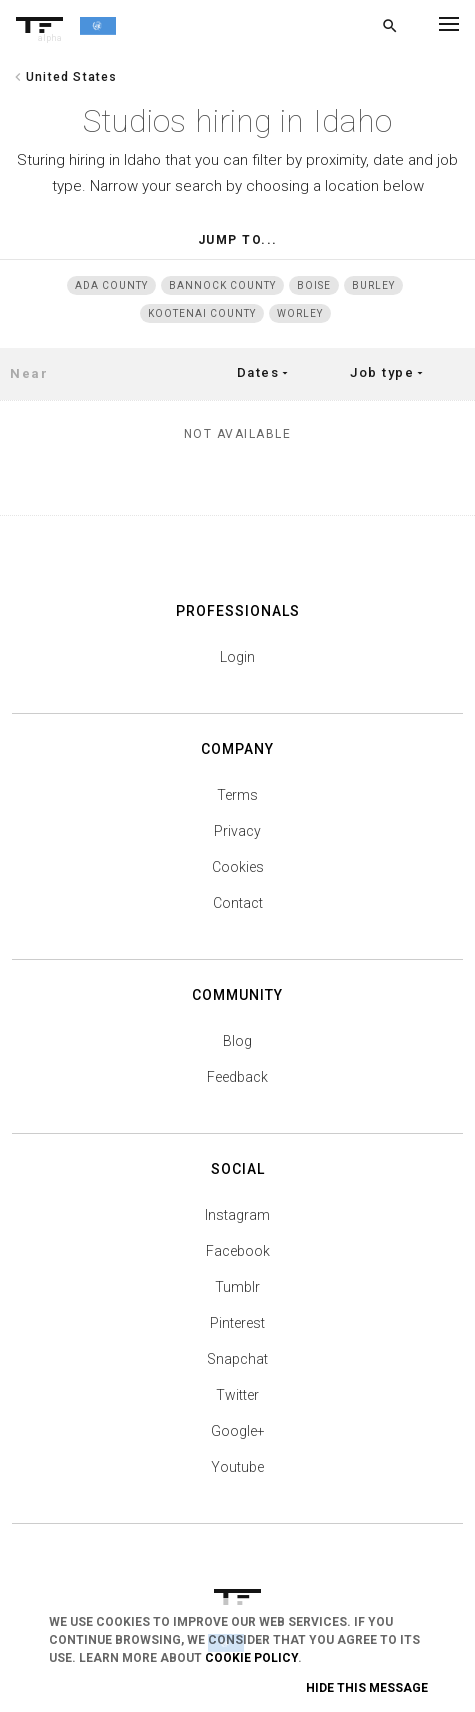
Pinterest (237, 1323)
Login (237, 657)
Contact (238, 903)
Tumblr (237, 1287)
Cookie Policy (251, 1658)
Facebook (238, 1251)
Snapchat (237, 1359)
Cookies (238, 867)
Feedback (237, 1077)
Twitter (237, 1395)
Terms (237, 795)
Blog (237, 1041)
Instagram (237, 1215)
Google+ (238, 1431)
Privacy (237, 831)
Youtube (237, 1467)
